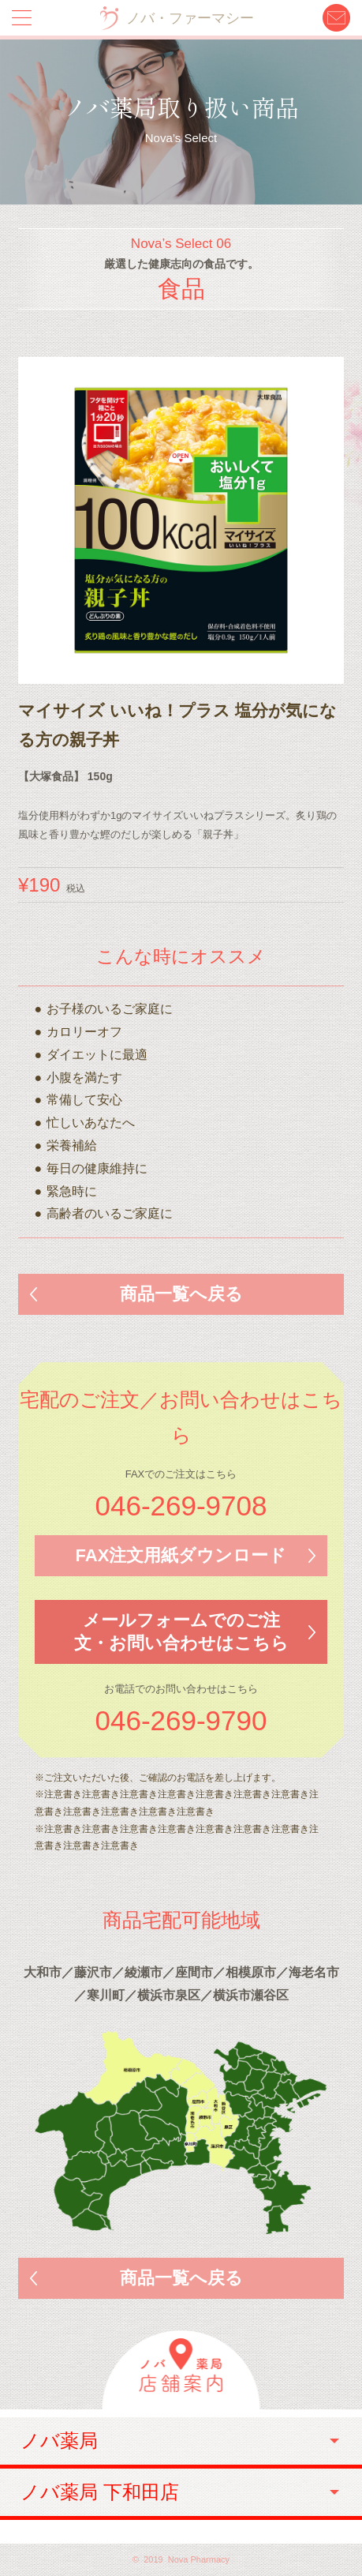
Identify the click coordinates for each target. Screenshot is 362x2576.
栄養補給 (72, 1145)
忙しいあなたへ (91, 1122)
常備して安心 (84, 1099)
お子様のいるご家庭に (110, 1009)
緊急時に (72, 1191)
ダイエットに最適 (97, 1054)
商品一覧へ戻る (181, 1294)
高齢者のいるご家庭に (110, 1213)
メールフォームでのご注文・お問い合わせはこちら (181, 1631)
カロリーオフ (84, 1031)
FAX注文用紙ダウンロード (181, 1555)
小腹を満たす (84, 1077)
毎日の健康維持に (97, 1168)
